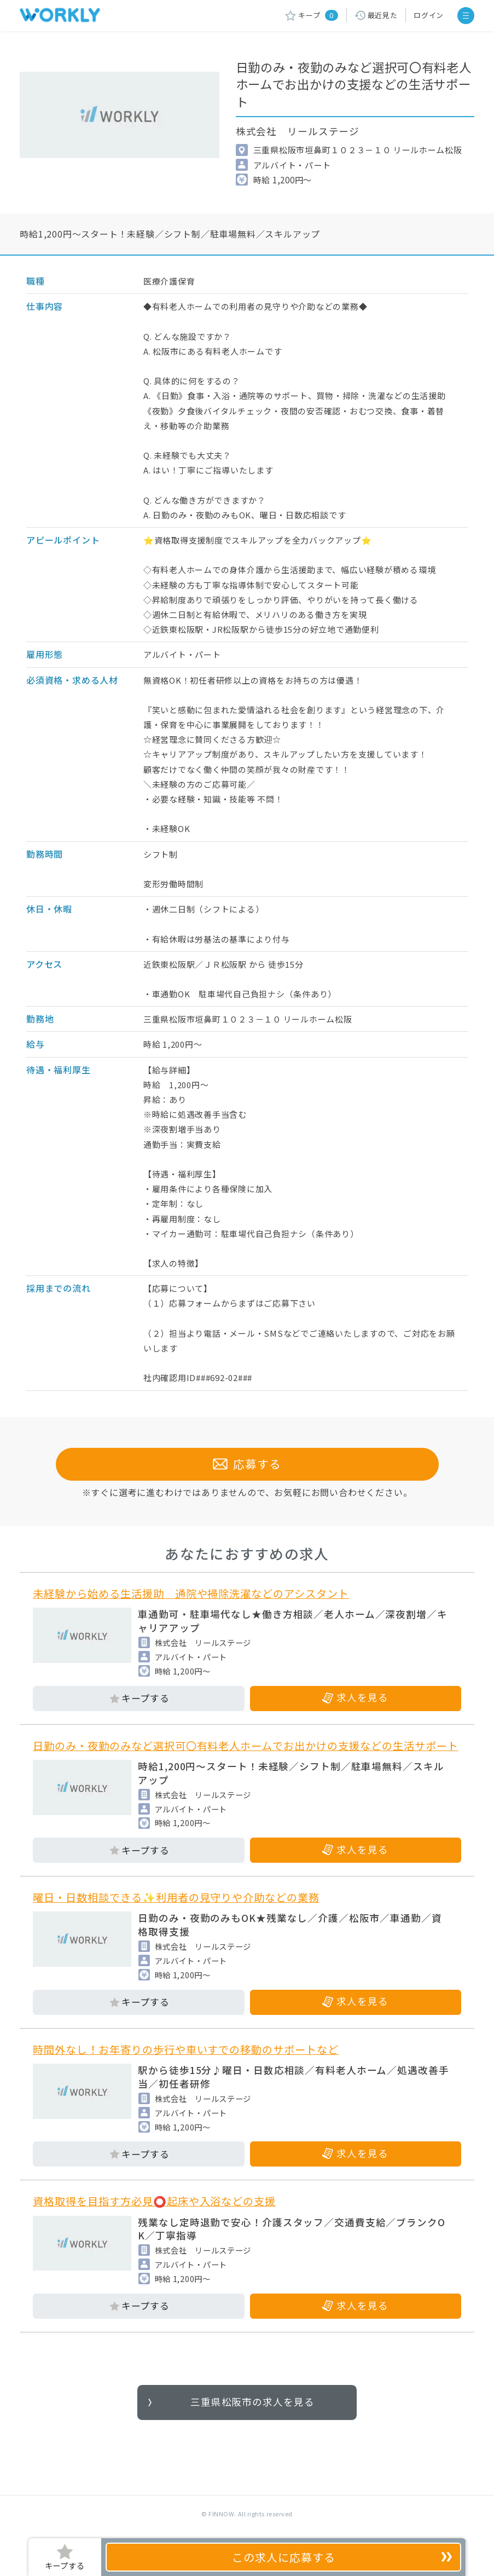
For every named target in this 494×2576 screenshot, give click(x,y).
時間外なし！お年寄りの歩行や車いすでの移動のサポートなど (186, 2049)
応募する (247, 1464)
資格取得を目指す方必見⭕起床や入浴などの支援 (154, 2201)
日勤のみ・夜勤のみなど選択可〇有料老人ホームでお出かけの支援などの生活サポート (245, 1745)
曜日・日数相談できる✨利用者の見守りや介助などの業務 (176, 1897)
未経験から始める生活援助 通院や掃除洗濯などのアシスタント (191, 1593)
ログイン (429, 15)
